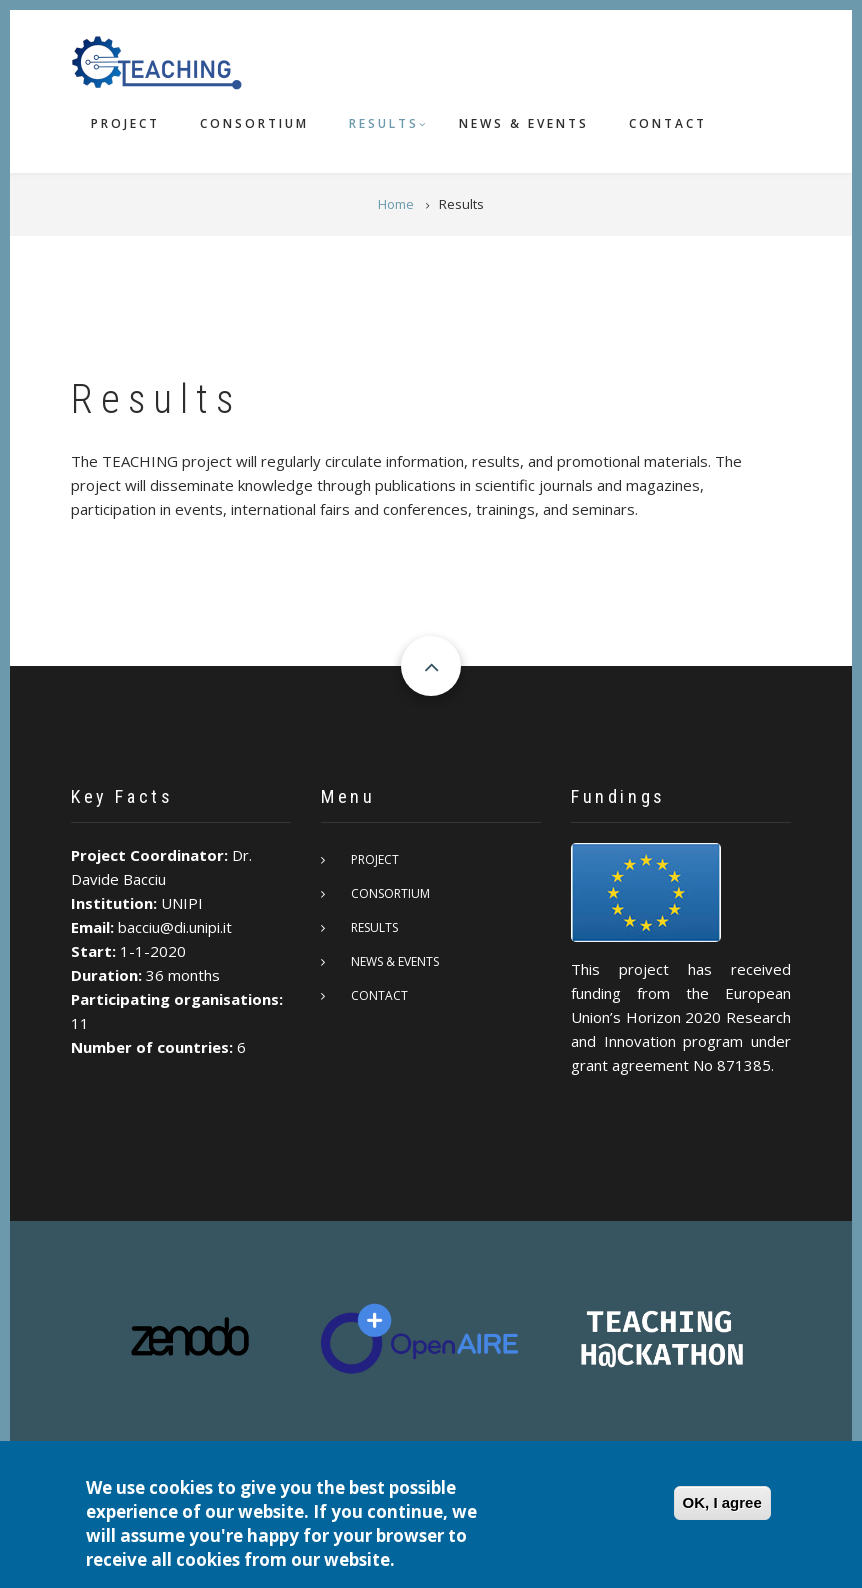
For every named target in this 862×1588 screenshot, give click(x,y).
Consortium (254, 123)
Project (125, 123)
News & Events (524, 123)
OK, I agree (722, 1504)
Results (384, 123)
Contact (668, 123)
